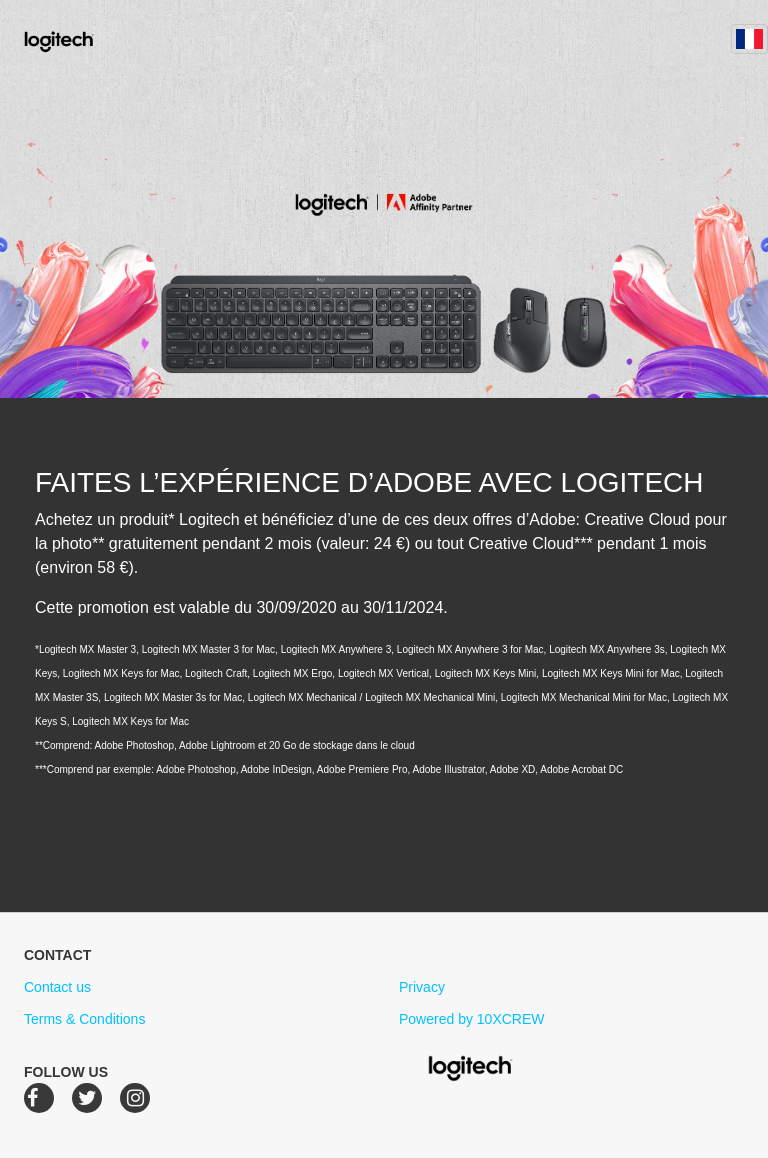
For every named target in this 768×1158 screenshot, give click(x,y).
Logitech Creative (87, 39)
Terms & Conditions (84, 1019)
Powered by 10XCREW (472, 1019)
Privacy (422, 987)
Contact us (57, 987)
